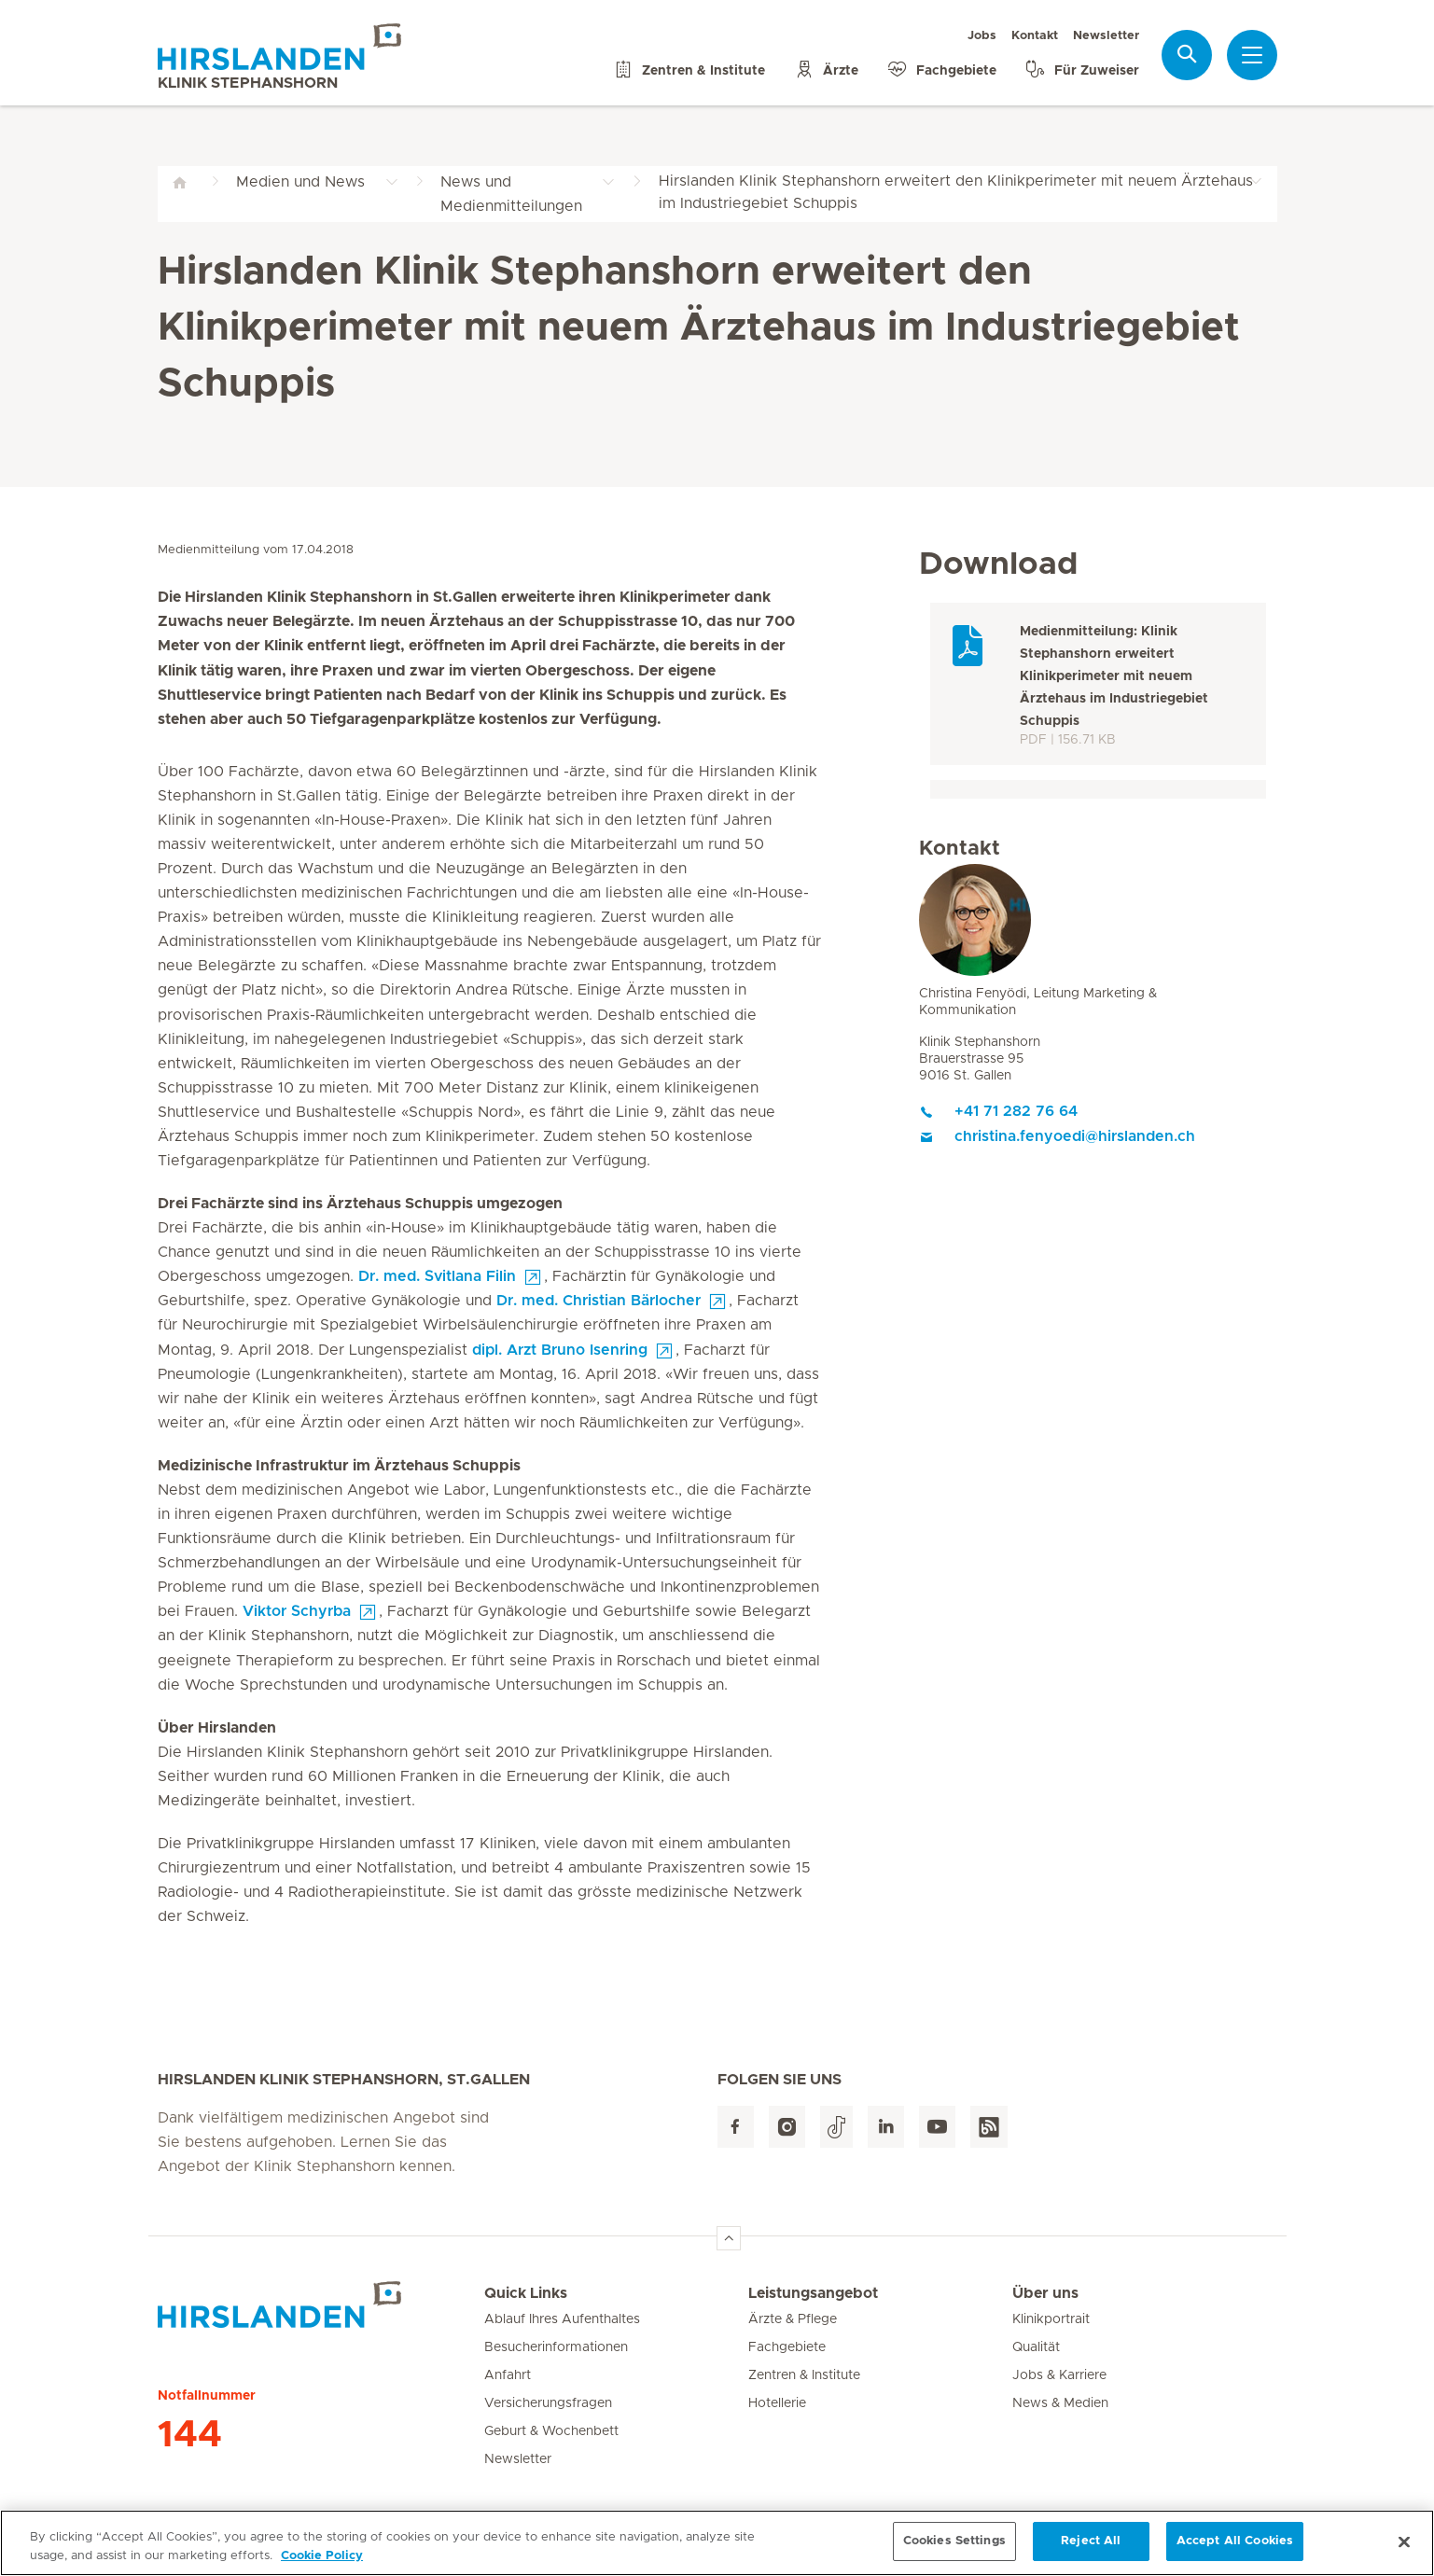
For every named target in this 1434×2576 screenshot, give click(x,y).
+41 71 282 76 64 (998, 1111)
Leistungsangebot (813, 2293)
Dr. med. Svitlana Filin (437, 1276)
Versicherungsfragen (548, 2403)
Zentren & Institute (804, 2375)
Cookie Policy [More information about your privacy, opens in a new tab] (322, 2563)
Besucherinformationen (556, 2347)
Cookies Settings (954, 2549)
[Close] (1404, 2548)
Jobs (982, 36)
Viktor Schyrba (297, 1611)
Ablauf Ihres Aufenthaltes (562, 2319)
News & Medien (1060, 2403)
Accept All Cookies (1234, 2549)
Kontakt (1034, 36)
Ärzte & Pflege (792, 2319)
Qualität (1036, 2347)
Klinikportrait (1051, 2319)
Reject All (1091, 2549)
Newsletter (1106, 36)
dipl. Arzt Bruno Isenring (559, 1350)
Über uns (1045, 2293)
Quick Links (525, 2293)
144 (190, 2435)
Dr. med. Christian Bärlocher (598, 1300)
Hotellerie (777, 2403)
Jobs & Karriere (1059, 2375)
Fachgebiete (787, 2347)
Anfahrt (507, 2375)
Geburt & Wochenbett (551, 2431)
